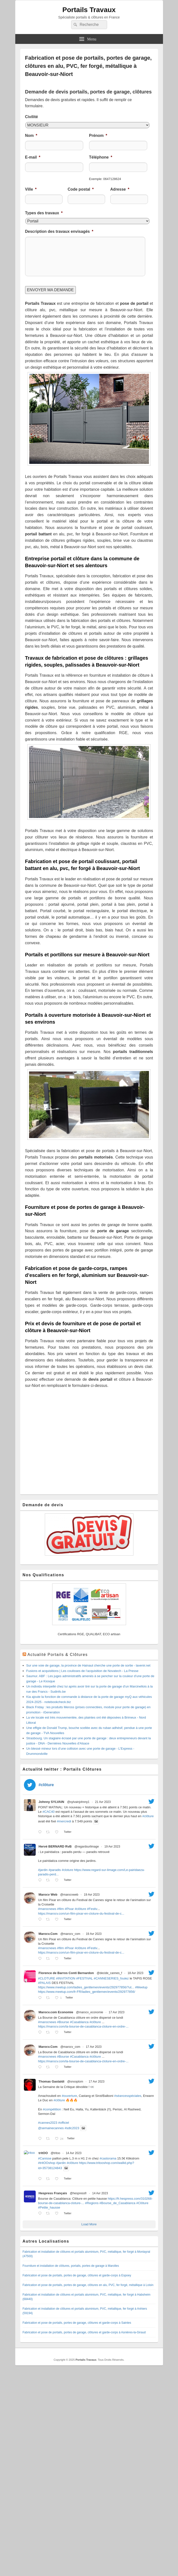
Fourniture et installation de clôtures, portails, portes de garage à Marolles (71, 2266)
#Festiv (92, 1909)
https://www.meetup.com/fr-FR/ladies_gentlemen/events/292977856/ (86, 1992)
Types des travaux (44, 213)
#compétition (52, 2109)
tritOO (43, 2153)
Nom (31, 135)
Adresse (119, 189)
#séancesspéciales (127, 2096)
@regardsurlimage (87, 1846)
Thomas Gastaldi (52, 2081)
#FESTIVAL (84, 1978)
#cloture (67, 1870)
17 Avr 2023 (117, 2012)
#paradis (55, 1870)
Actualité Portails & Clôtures (58, 1654)
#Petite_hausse (49, 2207)
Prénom (98, 135)
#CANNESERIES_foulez (111, 1978)
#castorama (108, 2158)
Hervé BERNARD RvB (55, 1846)
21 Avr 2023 (103, 1802)
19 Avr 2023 (112, 1846)
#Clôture (142, 2203)
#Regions (91, 2203)
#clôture (148, 1816)
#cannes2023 (47, 2122)
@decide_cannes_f (109, 1973)
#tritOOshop (46, 2163)
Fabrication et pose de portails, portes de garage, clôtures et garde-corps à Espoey (77, 2275)
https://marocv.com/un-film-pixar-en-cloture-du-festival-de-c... (81, 1913)
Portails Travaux (88, 10)
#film (60, 1909)
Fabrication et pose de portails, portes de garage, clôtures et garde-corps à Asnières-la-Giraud (84, 2332)
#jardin (43, 1870)
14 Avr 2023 (73, 2153)
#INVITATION (65, 1978)
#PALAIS (44, 1983)
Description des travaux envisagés (59, 231)
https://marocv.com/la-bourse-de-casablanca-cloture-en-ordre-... (83, 2026)
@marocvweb (69, 1894)
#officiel (63, 2122)
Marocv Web (48, 1894)
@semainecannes (51, 2128)
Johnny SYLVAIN (51, 1802)
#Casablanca (79, 2022)
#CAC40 (49, 1812)
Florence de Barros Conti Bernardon (66, 1973)
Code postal (81, 189)
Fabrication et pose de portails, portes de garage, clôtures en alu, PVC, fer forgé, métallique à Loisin (88, 2285)
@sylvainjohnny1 (78, 1802)
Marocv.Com (48, 1934)
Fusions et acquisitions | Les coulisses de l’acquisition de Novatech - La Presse (82, 1671)
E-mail (32, 157)
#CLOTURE (46, 1978)
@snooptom (75, 2081)
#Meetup (141, 1987)
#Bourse (63, 2022)
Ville (31, 189)
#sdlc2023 (72, 2128)
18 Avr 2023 (135, 1973)
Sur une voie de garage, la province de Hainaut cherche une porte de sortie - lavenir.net (88, 1665)
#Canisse (44, 2158)
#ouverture (69, 2096)
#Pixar (69, 1909)
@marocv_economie (89, 2012)
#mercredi (64, 1821)
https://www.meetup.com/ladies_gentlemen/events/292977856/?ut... (86, 1987)
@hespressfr (78, 2193)
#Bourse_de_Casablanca (117, 2203)
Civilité (31, 117)
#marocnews (47, 1909)
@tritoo (55, 2153)
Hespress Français (53, 2193)
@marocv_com (70, 1934)
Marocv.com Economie (56, 2012)
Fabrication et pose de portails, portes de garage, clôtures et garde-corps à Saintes (77, 2322)
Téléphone (100, 157)
